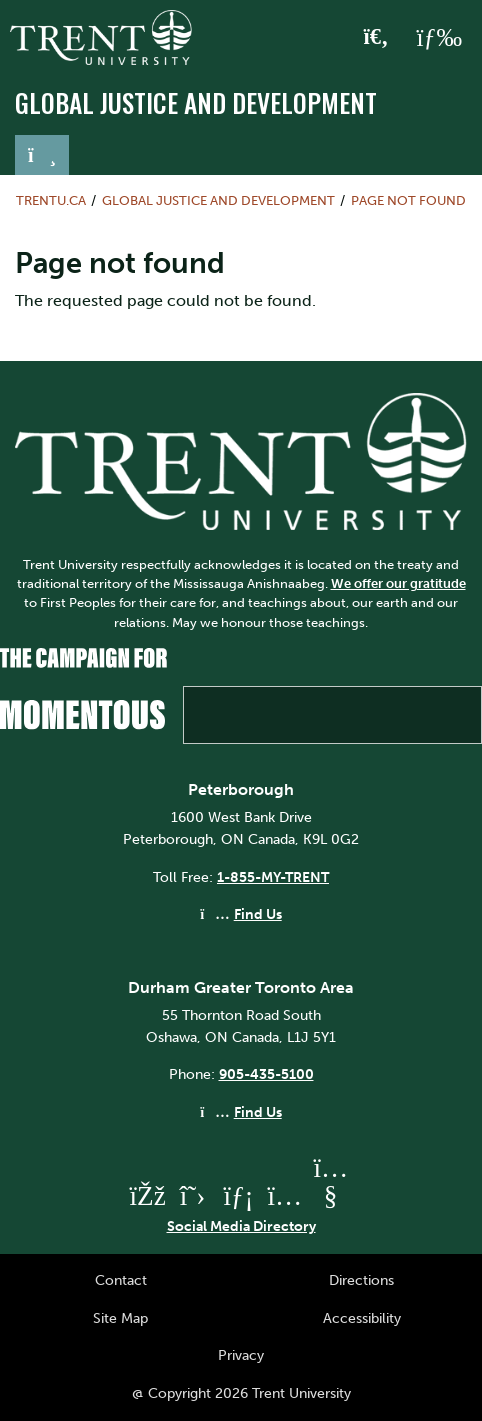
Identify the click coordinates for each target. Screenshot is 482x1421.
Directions (361, 1280)
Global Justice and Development (196, 102)
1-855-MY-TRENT (273, 877)
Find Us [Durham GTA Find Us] (258, 1112)
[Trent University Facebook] (147, 1195)
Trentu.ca (51, 200)
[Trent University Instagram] (285, 1195)
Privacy (241, 1355)
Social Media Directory (241, 1226)
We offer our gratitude (398, 583)
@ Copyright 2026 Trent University (241, 1393)
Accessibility (362, 1318)
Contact (121, 1280)
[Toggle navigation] (42, 155)
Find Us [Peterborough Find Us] (258, 914)
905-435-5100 (266, 1074)
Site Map (120, 1318)
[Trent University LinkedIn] (239, 1195)
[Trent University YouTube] (331, 1195)
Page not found (408, 200)
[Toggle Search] (376, 38)
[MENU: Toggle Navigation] (439, 38)
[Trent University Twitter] (193, 1195)
